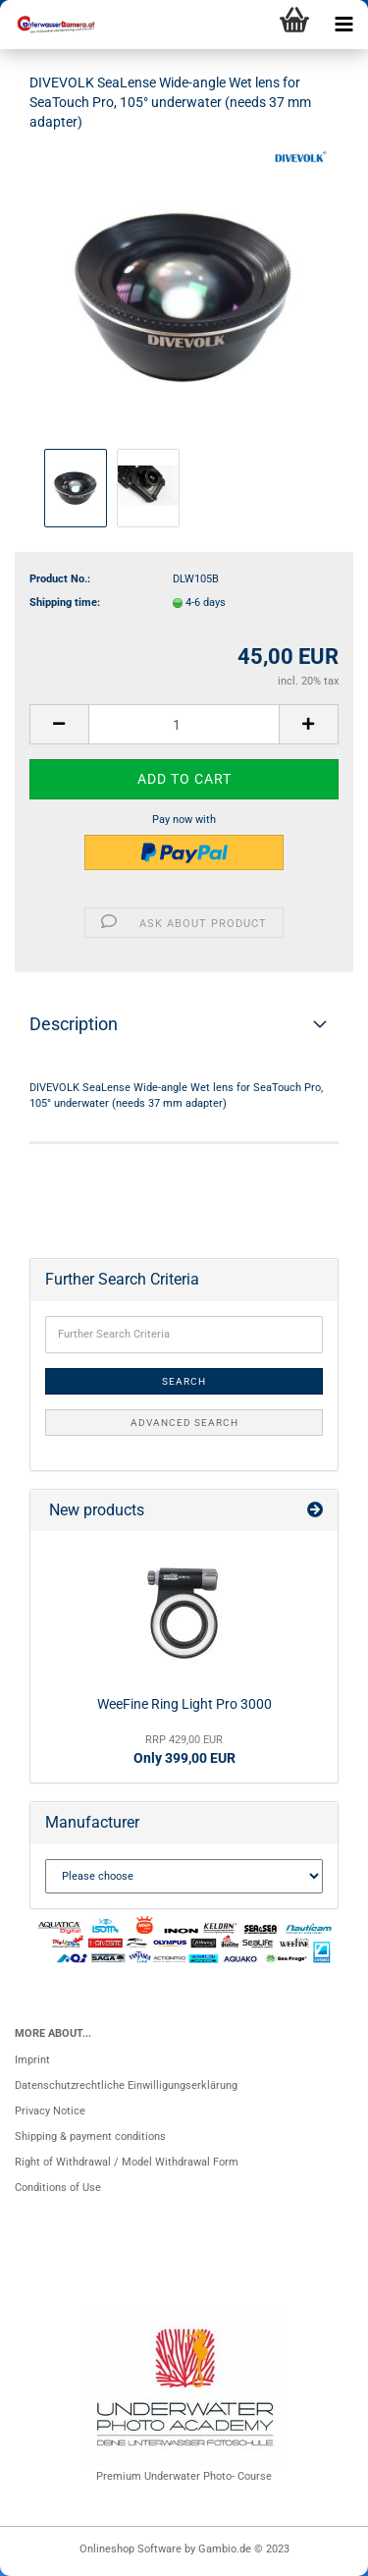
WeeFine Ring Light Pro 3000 (184, 1704)
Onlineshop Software (130, 2549)
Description (73, 1024)
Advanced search (184, 1422)
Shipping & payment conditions (90, 2136)
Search (184, 1381)
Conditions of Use (58, 2187)
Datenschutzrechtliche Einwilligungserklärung (126, 2085)
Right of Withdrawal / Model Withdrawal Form (126, 2162)
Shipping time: (64, 602)
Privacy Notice (50, 2111)
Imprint (32, 2060)
